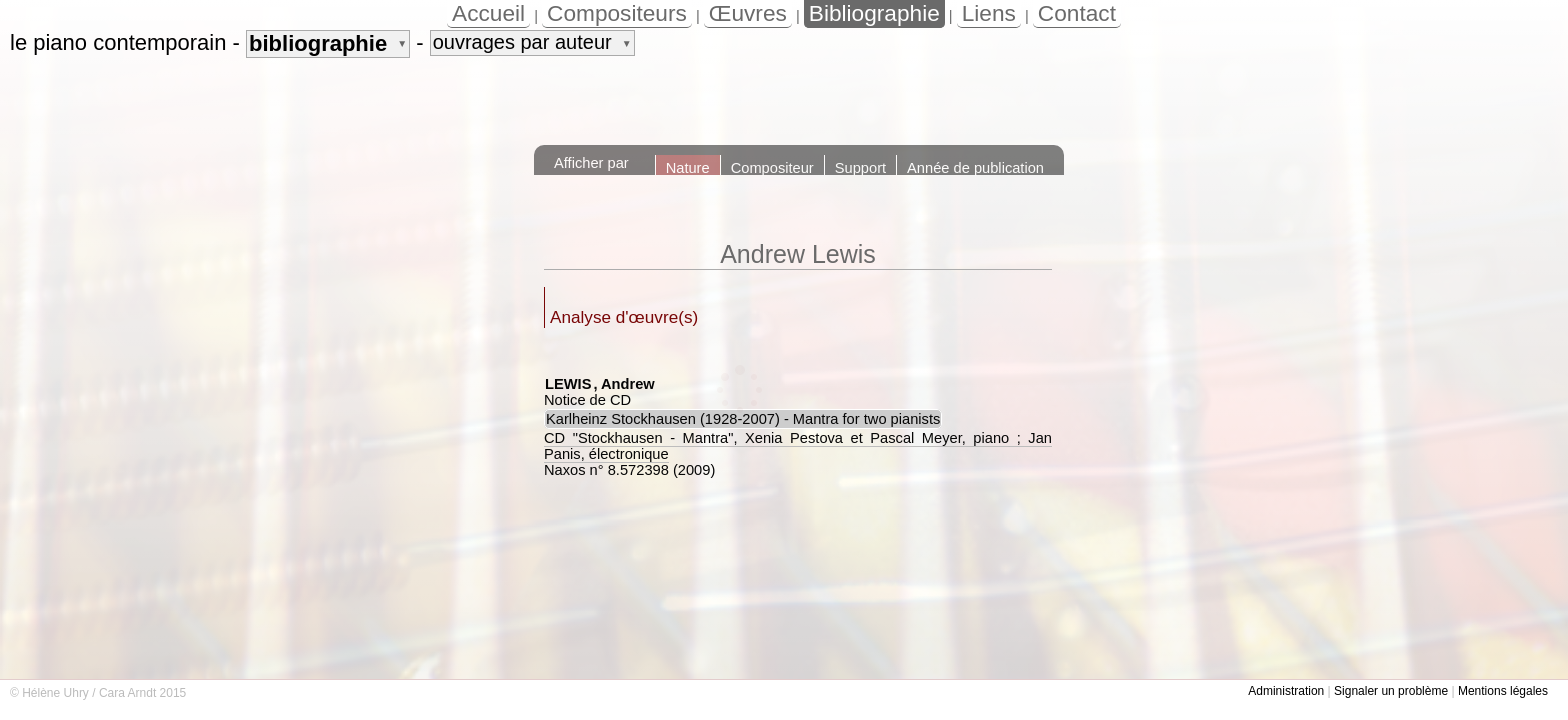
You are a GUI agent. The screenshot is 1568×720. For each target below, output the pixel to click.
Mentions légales (1503, 691)
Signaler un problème (1391, 691)
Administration (1286, 691)
